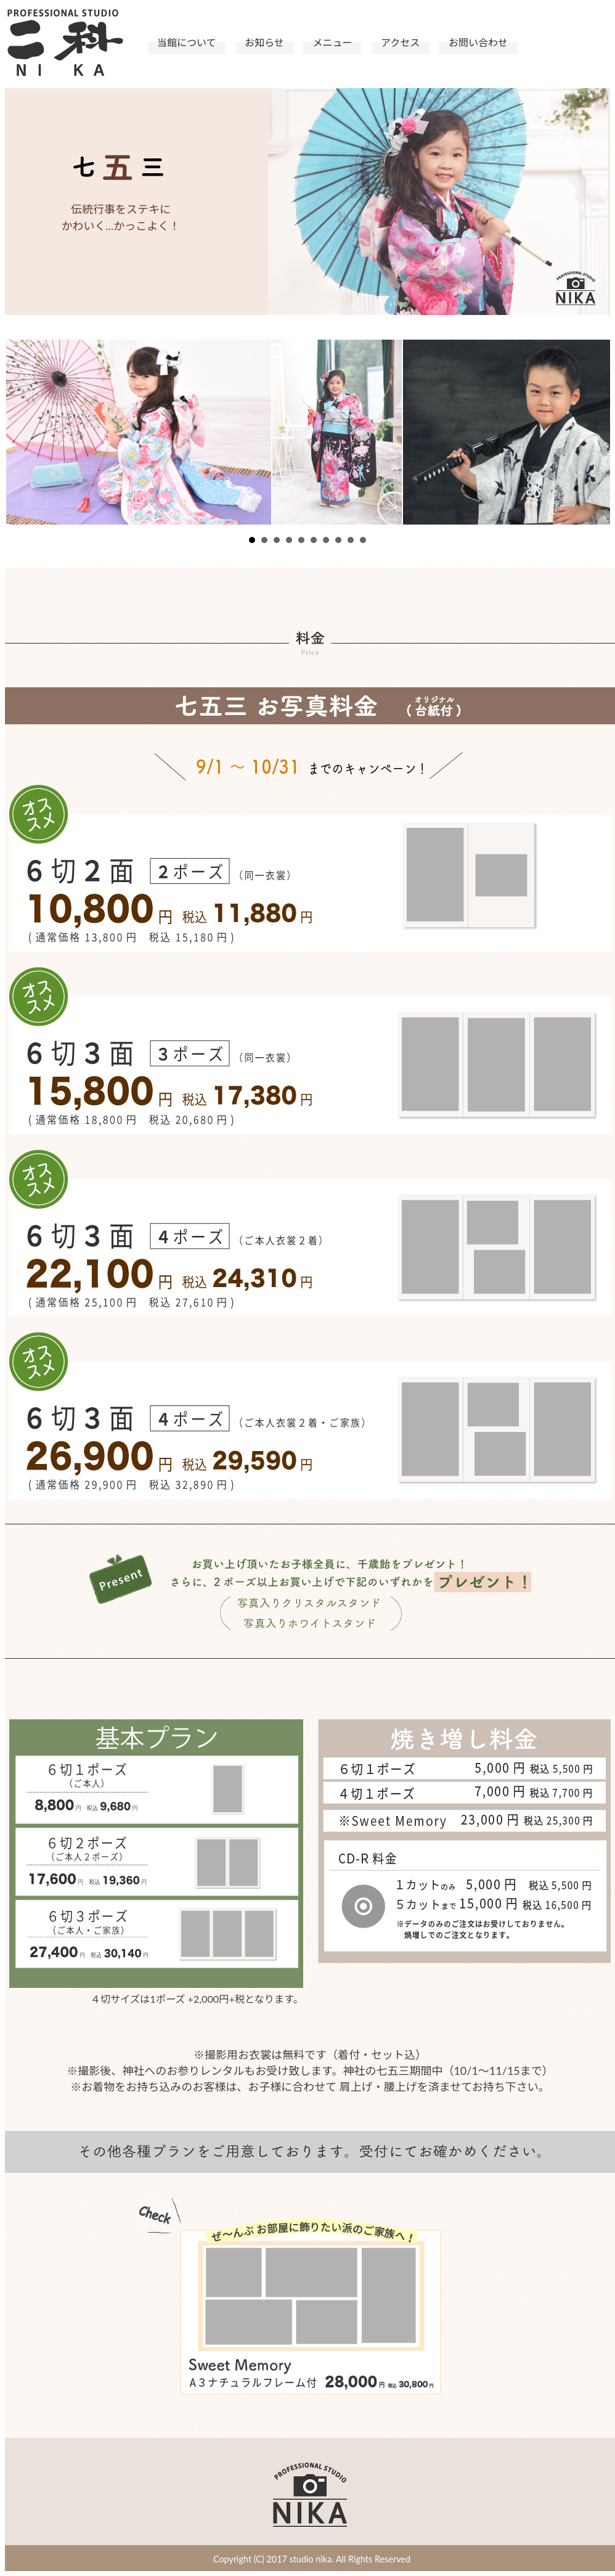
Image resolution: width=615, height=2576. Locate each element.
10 (363, 540)
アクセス (400, 42)
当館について (186, 42)
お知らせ (264, 42)
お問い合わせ (478, 42)
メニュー (332, 42)
